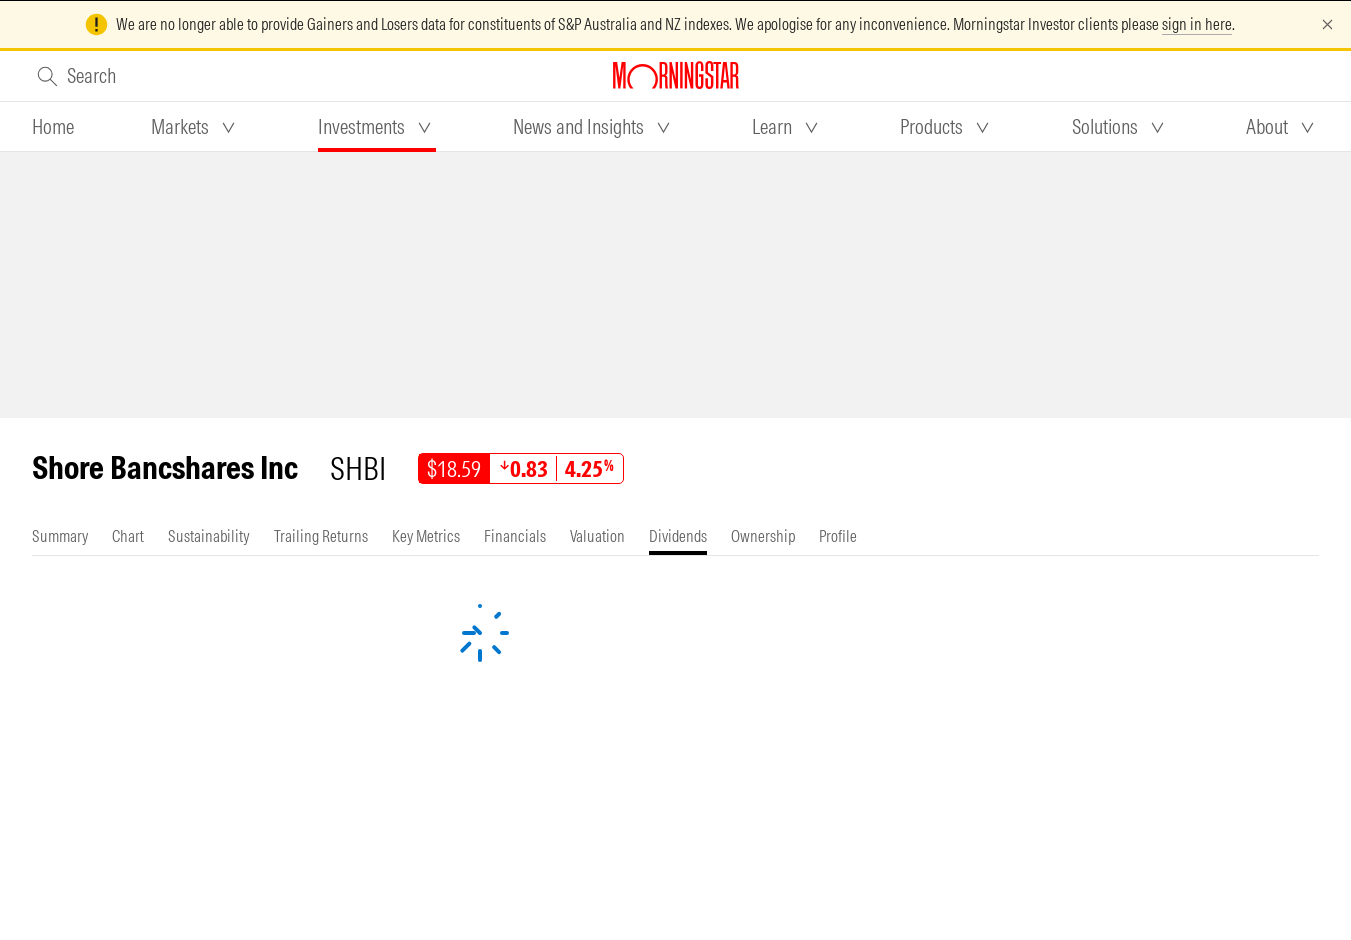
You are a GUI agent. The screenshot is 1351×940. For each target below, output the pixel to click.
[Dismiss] (1327, 24)
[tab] (53, 127)
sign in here (1197, 24)
